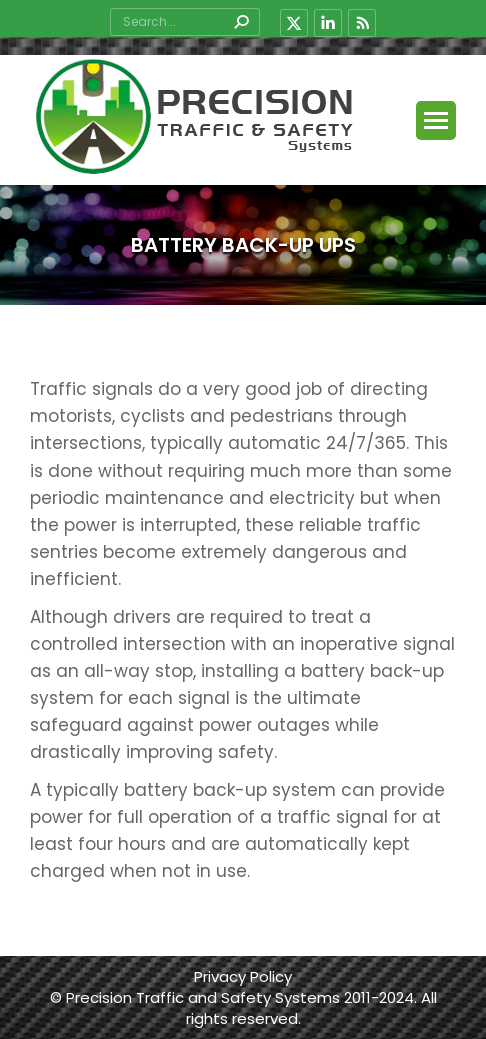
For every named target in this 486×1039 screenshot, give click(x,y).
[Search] (185, 22)
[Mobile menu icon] (436, 120)
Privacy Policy (243, 976)
